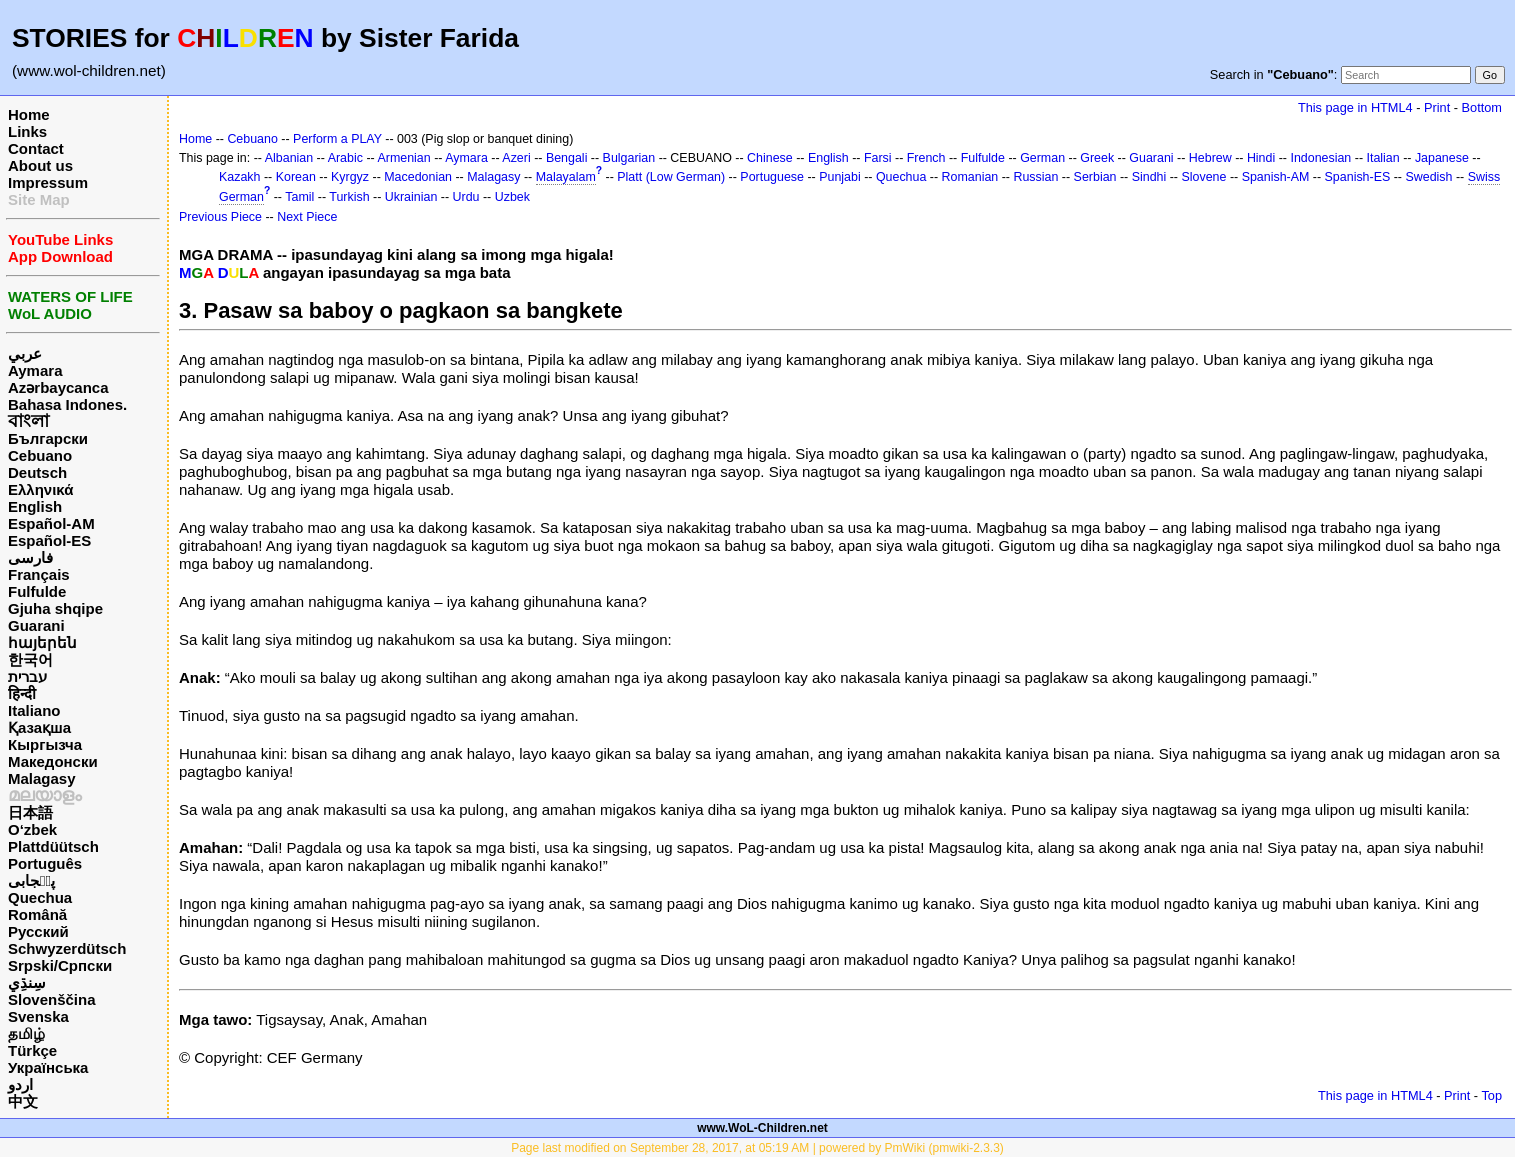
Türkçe (32, 1050)
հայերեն (42, 642)
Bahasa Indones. (67, 404)
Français (39, 574)
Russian (1035, 177)
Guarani (36, 625)
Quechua (40, 897)
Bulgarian (629, 158)
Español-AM (51, 523)
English (35, 506)
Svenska (38, 1016)
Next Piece (307, 217)
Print (1437, 107)
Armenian (403, 158)
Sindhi (1149, 177)
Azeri (516, 158)
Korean (296, 177)
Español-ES (49, 540)
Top (1491, 1095)
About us (40, 165)
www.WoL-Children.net (762, 1128)
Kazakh (240, 177)
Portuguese (772, 177)
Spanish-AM (1276, 177)
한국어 (30, 659)
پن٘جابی (31, 880)
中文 (23, 1101)
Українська (48, 1067)
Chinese (770, 158)
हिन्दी (22, 693)
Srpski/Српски (60, 965)
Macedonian (418, 177)
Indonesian (1320, 158)
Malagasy (42, 778)
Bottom (1482, 107)
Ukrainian (411, 197)
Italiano (34, 710)
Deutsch (37, 472)
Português (45, 863)
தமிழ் (26, 1033)
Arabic (345, 158)
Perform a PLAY (337, 139)
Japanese (1442, 158)
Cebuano (40, 455)
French (926, 158)
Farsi (878, 158)
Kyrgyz (350, 177)
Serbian (1095, 177)
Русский (38, 931)
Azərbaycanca (58, 387)
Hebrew (1210, 158)
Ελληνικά (40, 489)
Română (37, 914)
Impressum (48, 182)
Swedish (1428, 177)
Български (48, 438)
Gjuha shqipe (55, 608)
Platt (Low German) (671, 177)
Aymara (35, 370)
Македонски (53, 761)
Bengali (567, 158)
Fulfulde (37, 591)
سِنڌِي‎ (27, 982)
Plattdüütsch (53, 846)
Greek (1097, 158)
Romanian (970, 177)
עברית (27, 676)
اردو (20, 1084)
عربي (25, 353)
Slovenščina (52, 999)
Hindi (1261, 158)
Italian (1382, 158)
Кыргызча (45, 744)
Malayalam (566, 177)
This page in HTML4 (1355, 107)
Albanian (289, 158)
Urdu (466, 197)
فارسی (30, 557)
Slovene (1203, 177)
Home (29, 114)
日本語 (30, 812)
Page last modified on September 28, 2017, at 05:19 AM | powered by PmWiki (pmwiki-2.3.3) (757, 1148)
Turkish (349, 197)
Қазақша (39, 727)
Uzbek (512, 197)
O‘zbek (32, 829)
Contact (36, 148)
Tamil (299, 197)
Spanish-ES (1358, 177)
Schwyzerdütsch (67, 948)
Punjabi (840, 177)
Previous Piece (220, 217)
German (1042, 158)
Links (27, 131)
